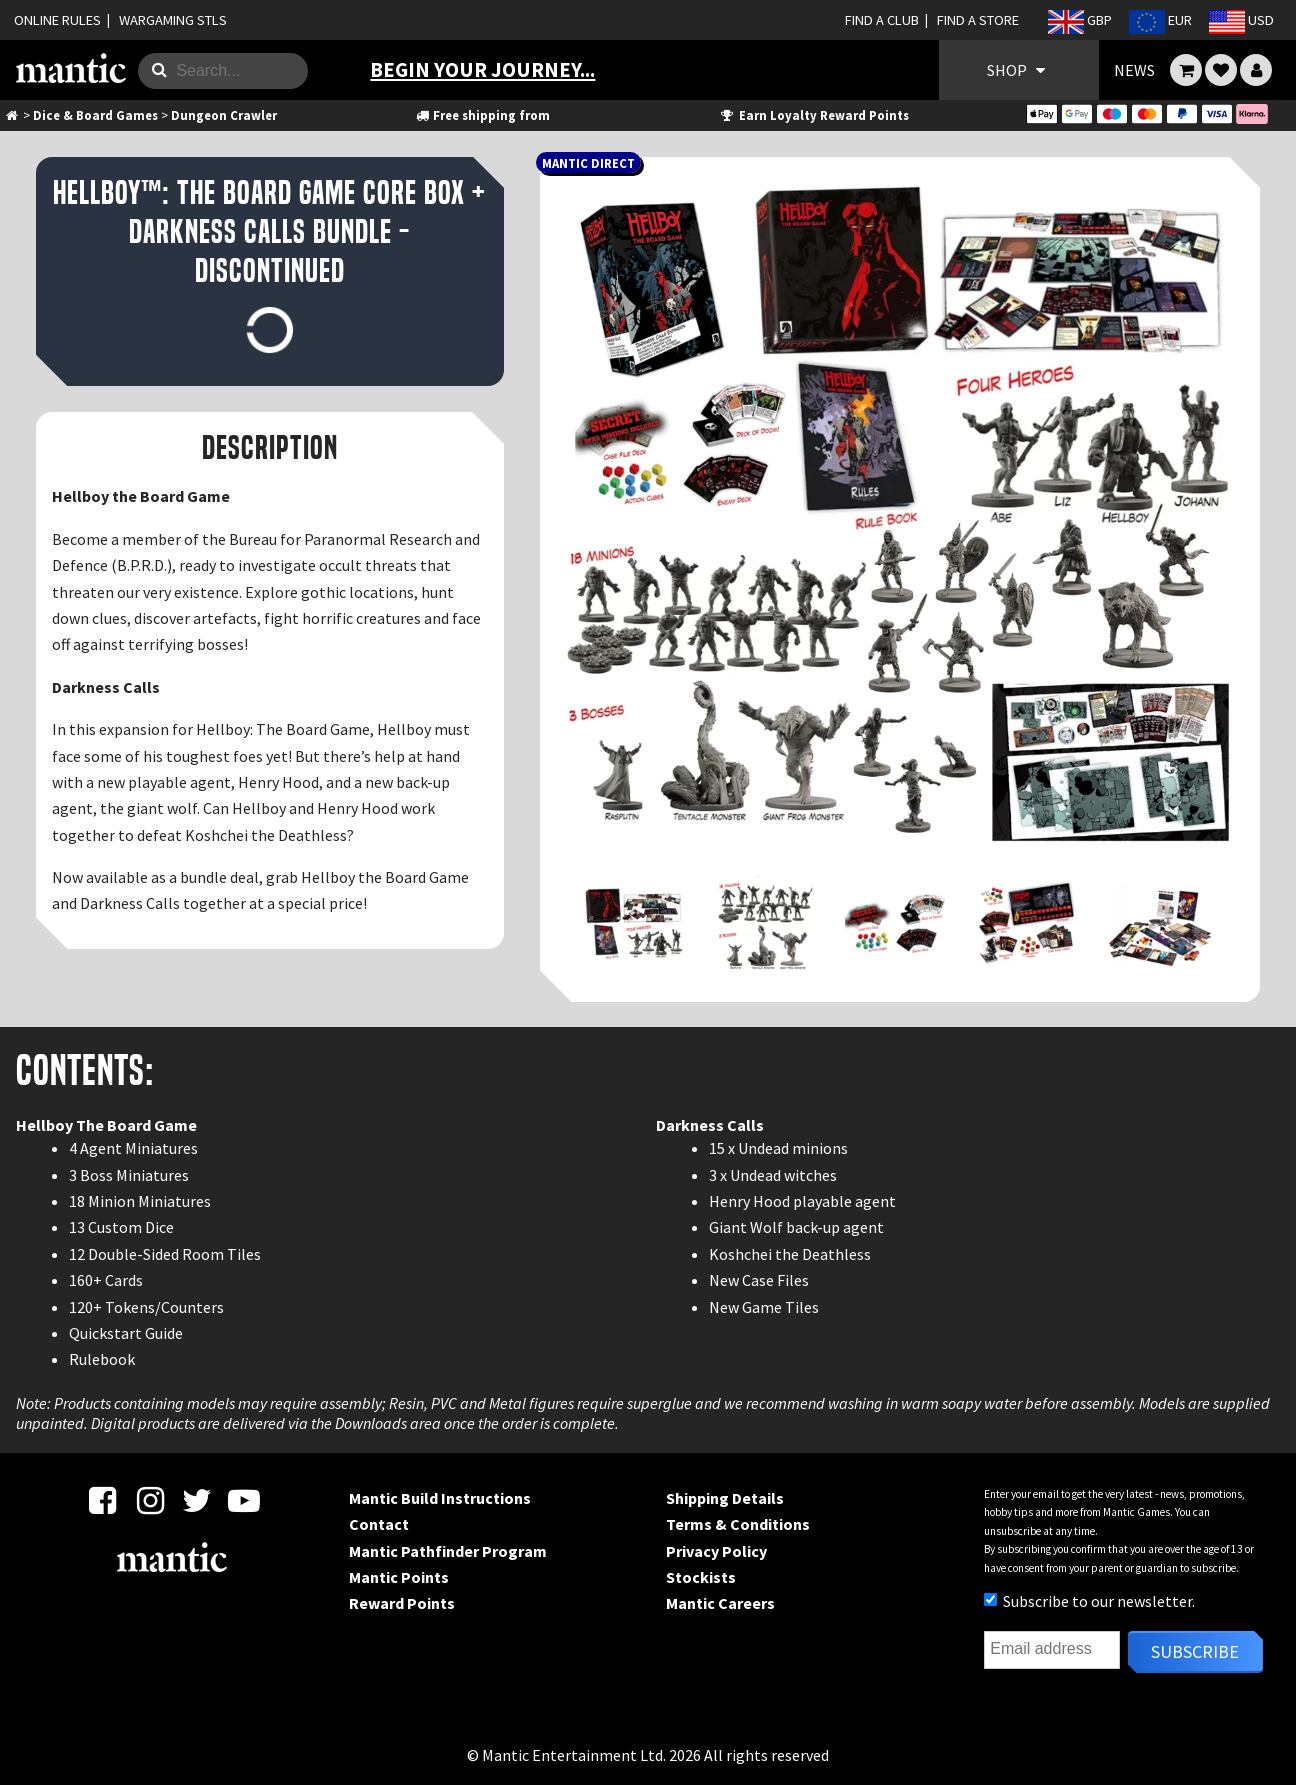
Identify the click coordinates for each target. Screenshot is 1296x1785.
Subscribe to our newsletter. (1089, 1601)
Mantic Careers (720, 1603)
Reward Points (402, 1603)
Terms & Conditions (738, 1524)
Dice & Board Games (95, 115)
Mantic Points (399, 1577)
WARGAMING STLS (173, 20)
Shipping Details (725, 1498)
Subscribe (1195, 1651)
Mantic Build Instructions (440, 1498)
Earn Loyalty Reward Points (813, 115)
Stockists (701, 1577)
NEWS (1134, 70)
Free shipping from (482, 115)
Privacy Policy (716, 1551)
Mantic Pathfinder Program (448, 1551)
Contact (379, 1524)
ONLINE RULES (57, 20)
